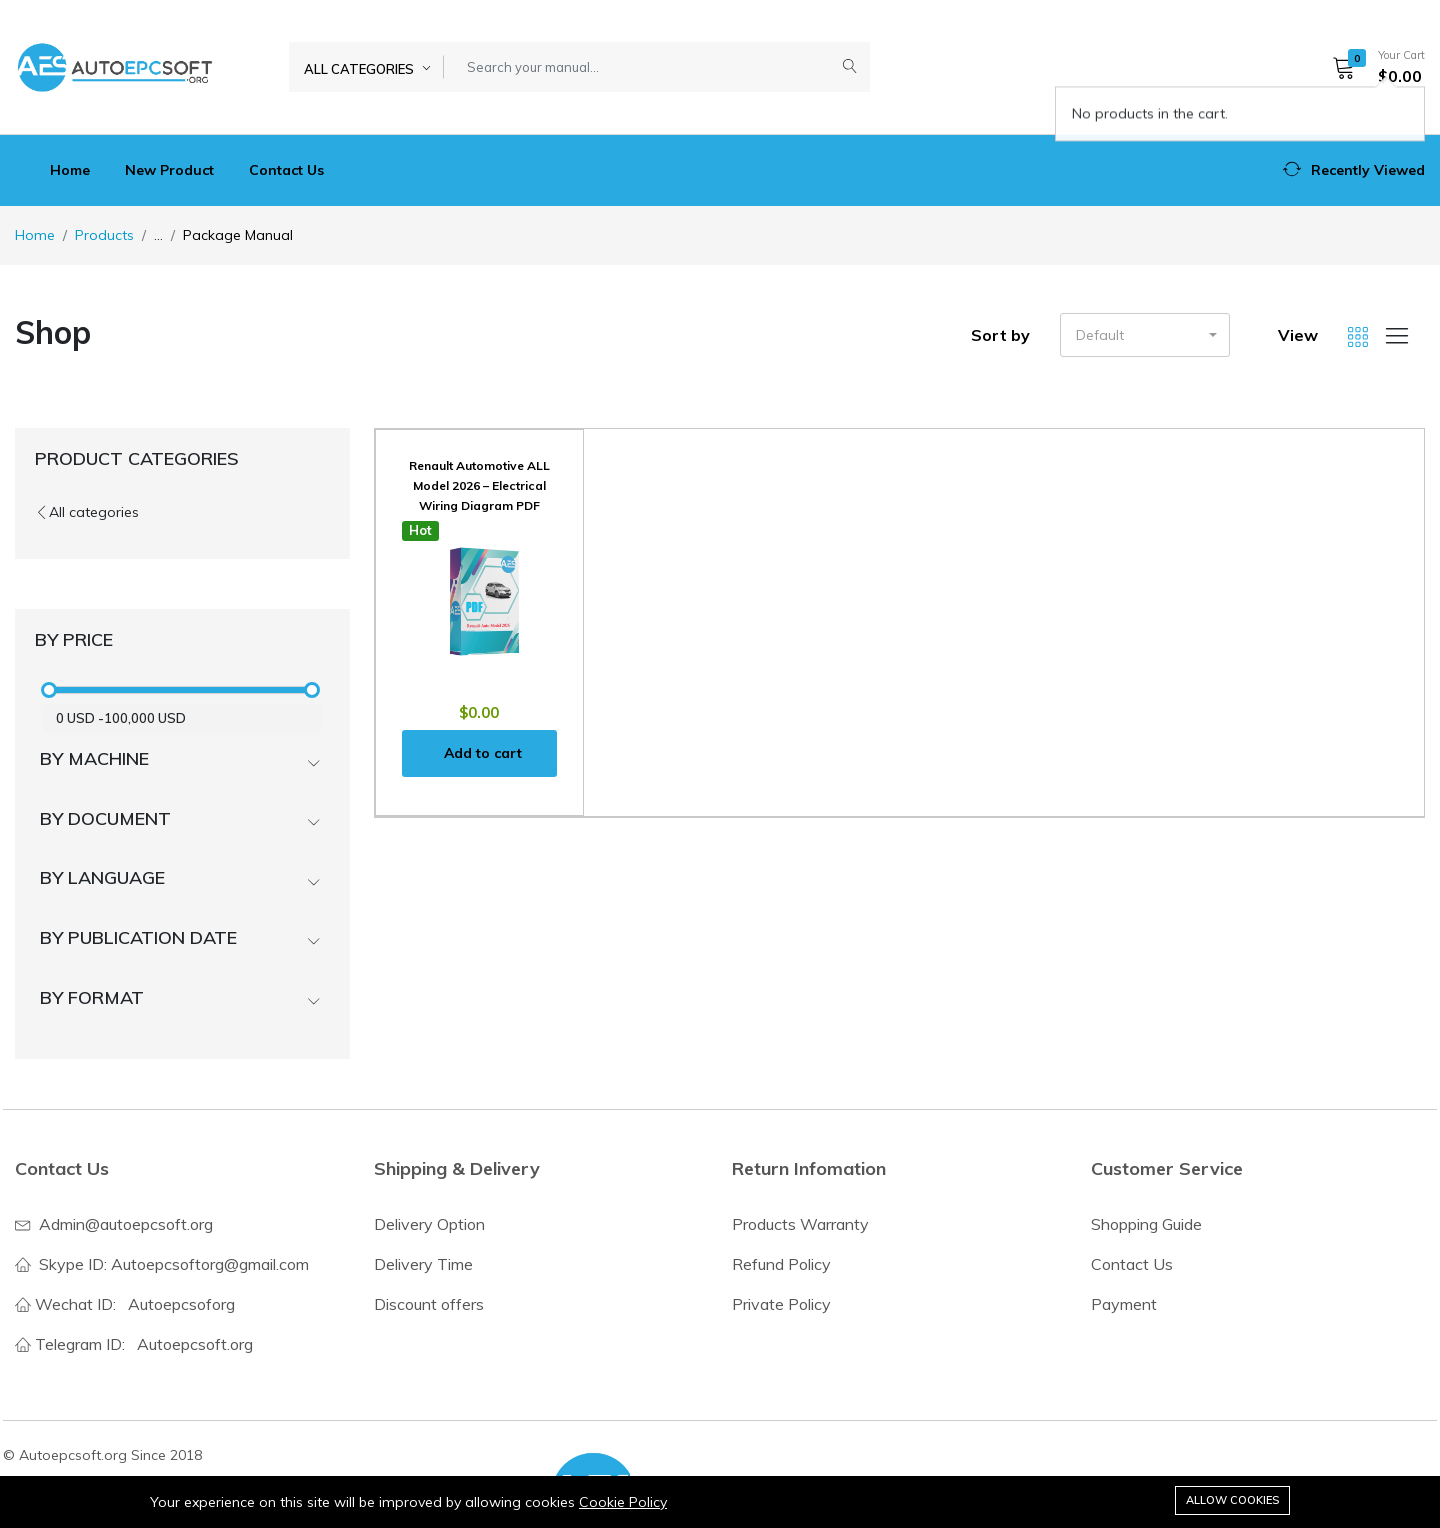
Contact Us (286, 170)
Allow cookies (1232, 1500)
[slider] (50, 690)
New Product (169, 170)
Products (104, 235)
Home (70, 170)
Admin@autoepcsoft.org (126, 1224)
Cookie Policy (623, 1502)
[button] (1372, 67)
